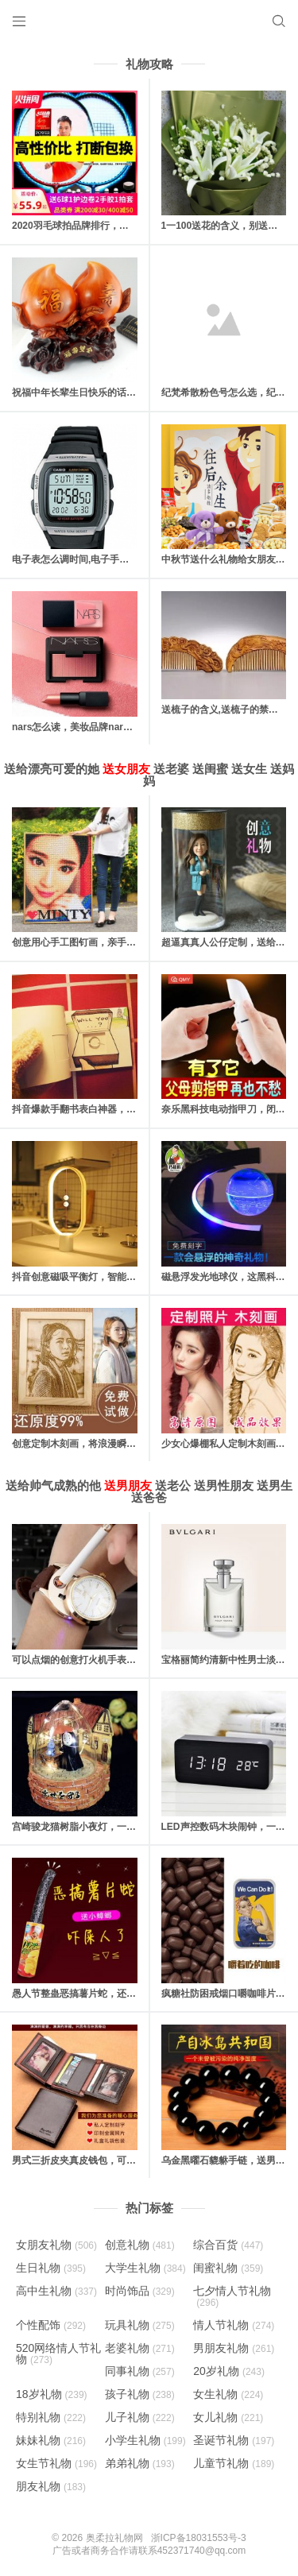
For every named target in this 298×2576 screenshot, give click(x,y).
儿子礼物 (140, 2417)
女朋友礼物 (56, 2244)
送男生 (274, 1485)
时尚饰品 (140, 2290)
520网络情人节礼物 (58, 2353)
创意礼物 (140, 2244)
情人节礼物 (233, 2324)
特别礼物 (51, 2417)
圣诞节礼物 (233, 2440)
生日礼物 (51, 2267)
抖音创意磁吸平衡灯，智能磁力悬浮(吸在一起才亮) (120, 1276)
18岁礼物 (51, 2394)
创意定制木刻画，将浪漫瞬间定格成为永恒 (102, 1443)
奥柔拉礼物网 (114, 2537)
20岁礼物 (229, 2371)
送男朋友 (128, 1485)
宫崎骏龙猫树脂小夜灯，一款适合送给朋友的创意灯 (121, 1826)
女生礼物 (228, 2394)
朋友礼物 (51, 2486)
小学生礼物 (145, 2440)
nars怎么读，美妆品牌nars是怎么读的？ (99, 727)
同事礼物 (140, 2371)
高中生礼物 (56, 2290)
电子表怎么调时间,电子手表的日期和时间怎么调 (113, 559)
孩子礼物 (140, 2394)
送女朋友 (126, 769)
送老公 (173, 1485)
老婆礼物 (140, 2348)
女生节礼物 (56, 2463)
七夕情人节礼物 (232, 2296)
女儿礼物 (228, 2417)
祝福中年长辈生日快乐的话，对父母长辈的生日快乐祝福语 (136, 392)
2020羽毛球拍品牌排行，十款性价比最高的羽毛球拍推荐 (132, 225)
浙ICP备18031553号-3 (198, 2537)
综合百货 (228, 2244)
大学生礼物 (145, 2267)
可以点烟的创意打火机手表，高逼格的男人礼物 (112, 1659)
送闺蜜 (210, 769)
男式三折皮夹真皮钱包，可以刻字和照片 (98, 2160)
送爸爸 (149, 1497)
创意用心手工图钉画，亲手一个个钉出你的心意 (112, 942)
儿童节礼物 (233, 2463)
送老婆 (171, 769)
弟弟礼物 (140, 2463)
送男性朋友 (223, 1485)
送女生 (249, 769)
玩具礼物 (140, 2324)
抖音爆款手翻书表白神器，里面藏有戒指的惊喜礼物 (121, 1109)
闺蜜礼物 (228, 2267)
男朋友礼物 (233, 2348)
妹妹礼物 (51, 2440)
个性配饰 (51, 2324)
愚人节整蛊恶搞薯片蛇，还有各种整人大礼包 (107, 1993)
